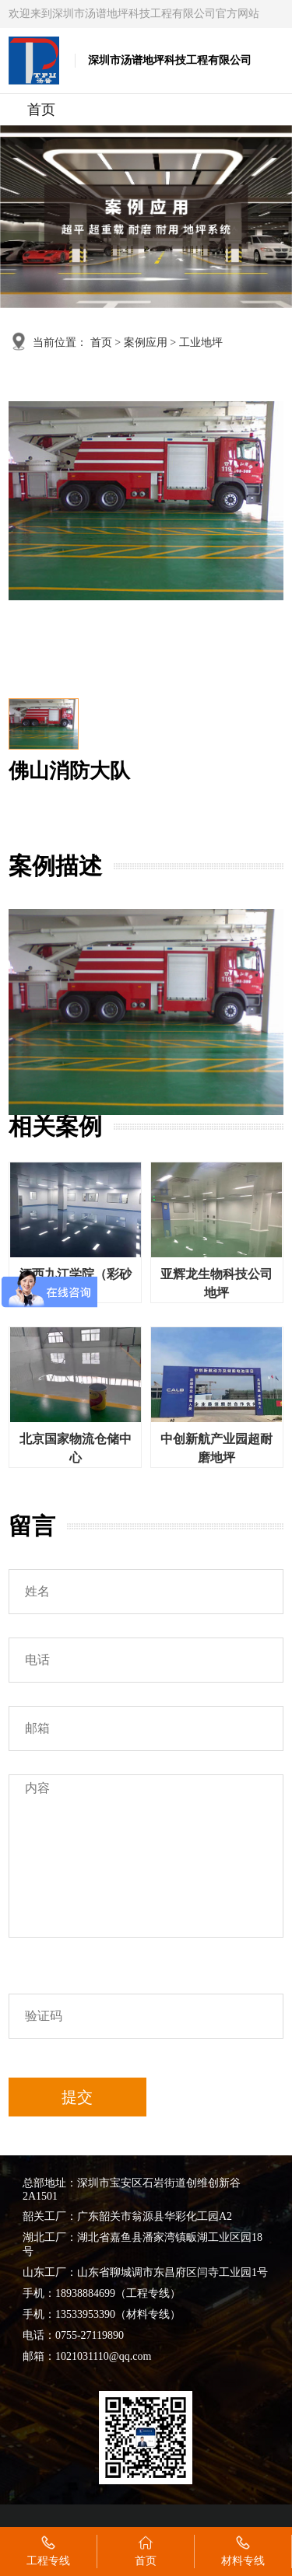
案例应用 (145, 342)
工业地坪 (201, 342)
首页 (41, 109)
